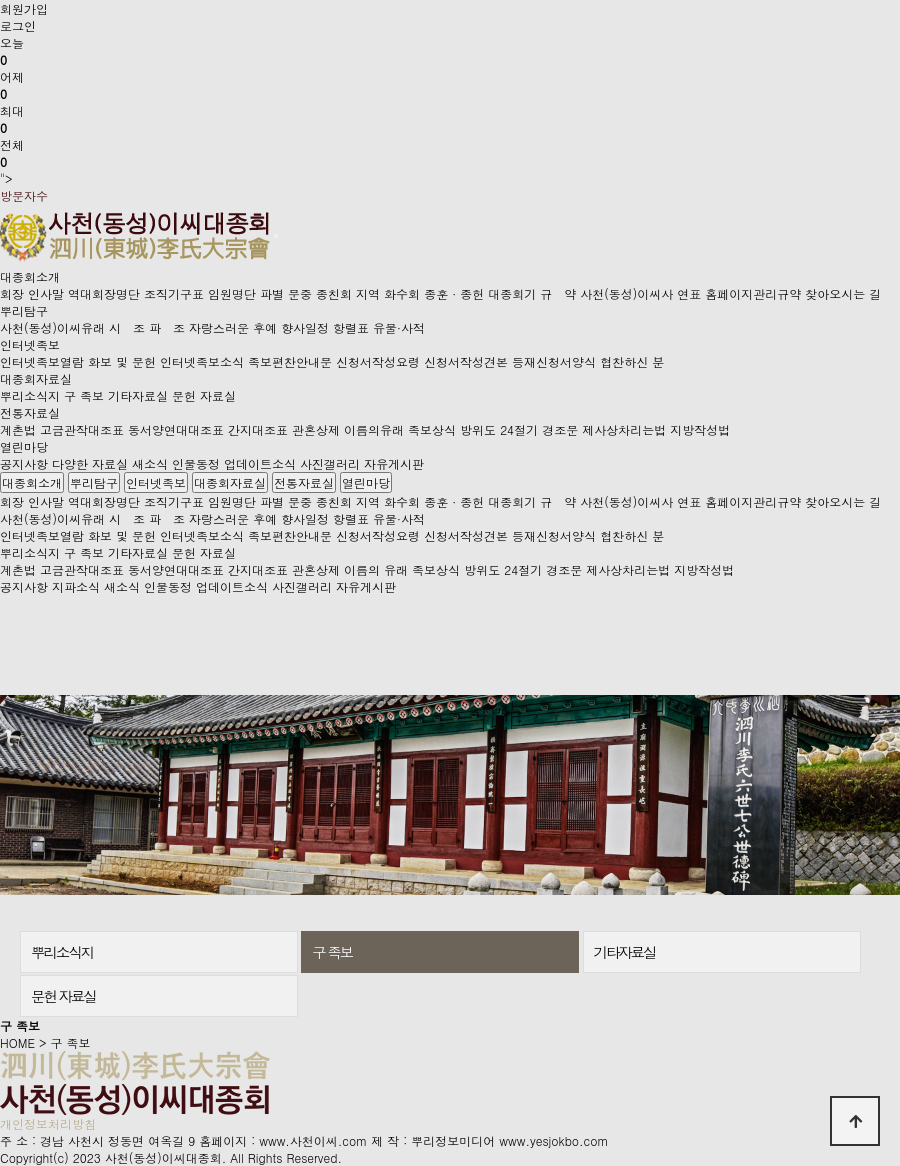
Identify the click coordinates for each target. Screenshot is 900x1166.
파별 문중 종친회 (306, 293)
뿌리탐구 (24, 310)
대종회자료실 (36, 378)
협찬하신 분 (632, 361)
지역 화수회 (388, 293)
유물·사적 (399, 327)
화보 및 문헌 (122, 361)
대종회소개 (30, 276)
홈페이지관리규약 (753, 293)
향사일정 (305, 327)
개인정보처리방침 (48, 1123)
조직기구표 (174, 293)
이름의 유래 (376, 569)
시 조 (127, 327)
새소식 (150, 463)
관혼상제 (316, 429)
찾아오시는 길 (843, 293)
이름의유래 (374, 429)
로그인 (18, 25)
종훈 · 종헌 (454, 293)
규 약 (558, 293)
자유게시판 (394, 463)
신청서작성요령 (378, 361)
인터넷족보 (30, 344)
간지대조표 (258, 429)
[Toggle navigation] (276, 236)
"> (450, 110)
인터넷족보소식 (202, 361)
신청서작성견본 (466, 361)
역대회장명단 (104, 293)
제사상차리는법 (624, 429)
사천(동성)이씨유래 (52, 327)
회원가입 (24, 8)
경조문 (560, 429)
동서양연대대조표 (176, 429)
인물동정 (196, 463)
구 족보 (84, 395)
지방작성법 (700, 429)
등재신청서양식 (554, 361)
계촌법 (18, 429)
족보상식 (432, 429)
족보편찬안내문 (290, 361)
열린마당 (24, 446)
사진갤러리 (330, 463)
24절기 (519, 429)
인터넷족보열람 (42, 361)
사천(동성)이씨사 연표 (640, 293)
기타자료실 (138, 395)
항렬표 (351, 327)
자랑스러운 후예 (233, 327)
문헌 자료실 (204, 395)
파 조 (167, 327)
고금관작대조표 (82, 429)
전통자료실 (30, 412)
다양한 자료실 (90, 463)
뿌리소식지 (30, 395)
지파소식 (76, 586)
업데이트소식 (260, 463)
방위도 (478, 429)
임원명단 (232, 293)
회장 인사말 (32, 293)
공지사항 (24, 463)
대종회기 (512, 293)
